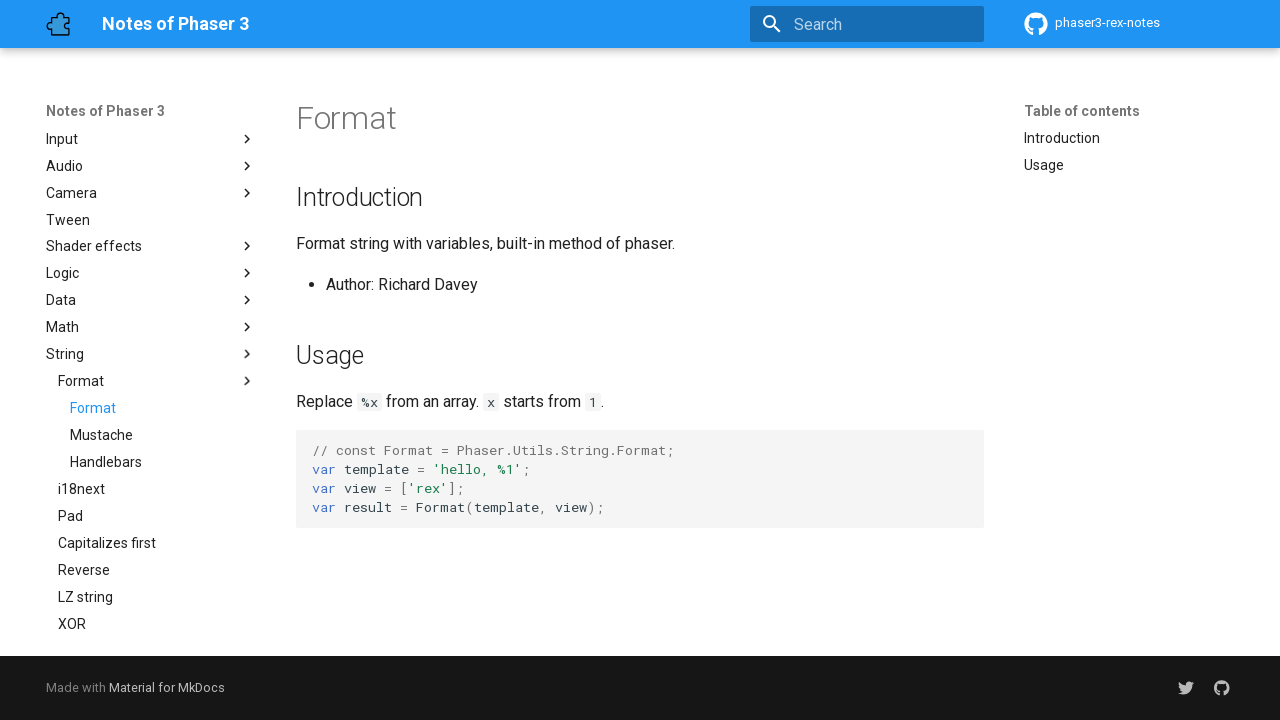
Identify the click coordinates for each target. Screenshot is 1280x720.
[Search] (867, 24)
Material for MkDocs (167, 687)
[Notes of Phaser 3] (58, 24)
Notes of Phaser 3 (105, 111)
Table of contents (1082, 111)
